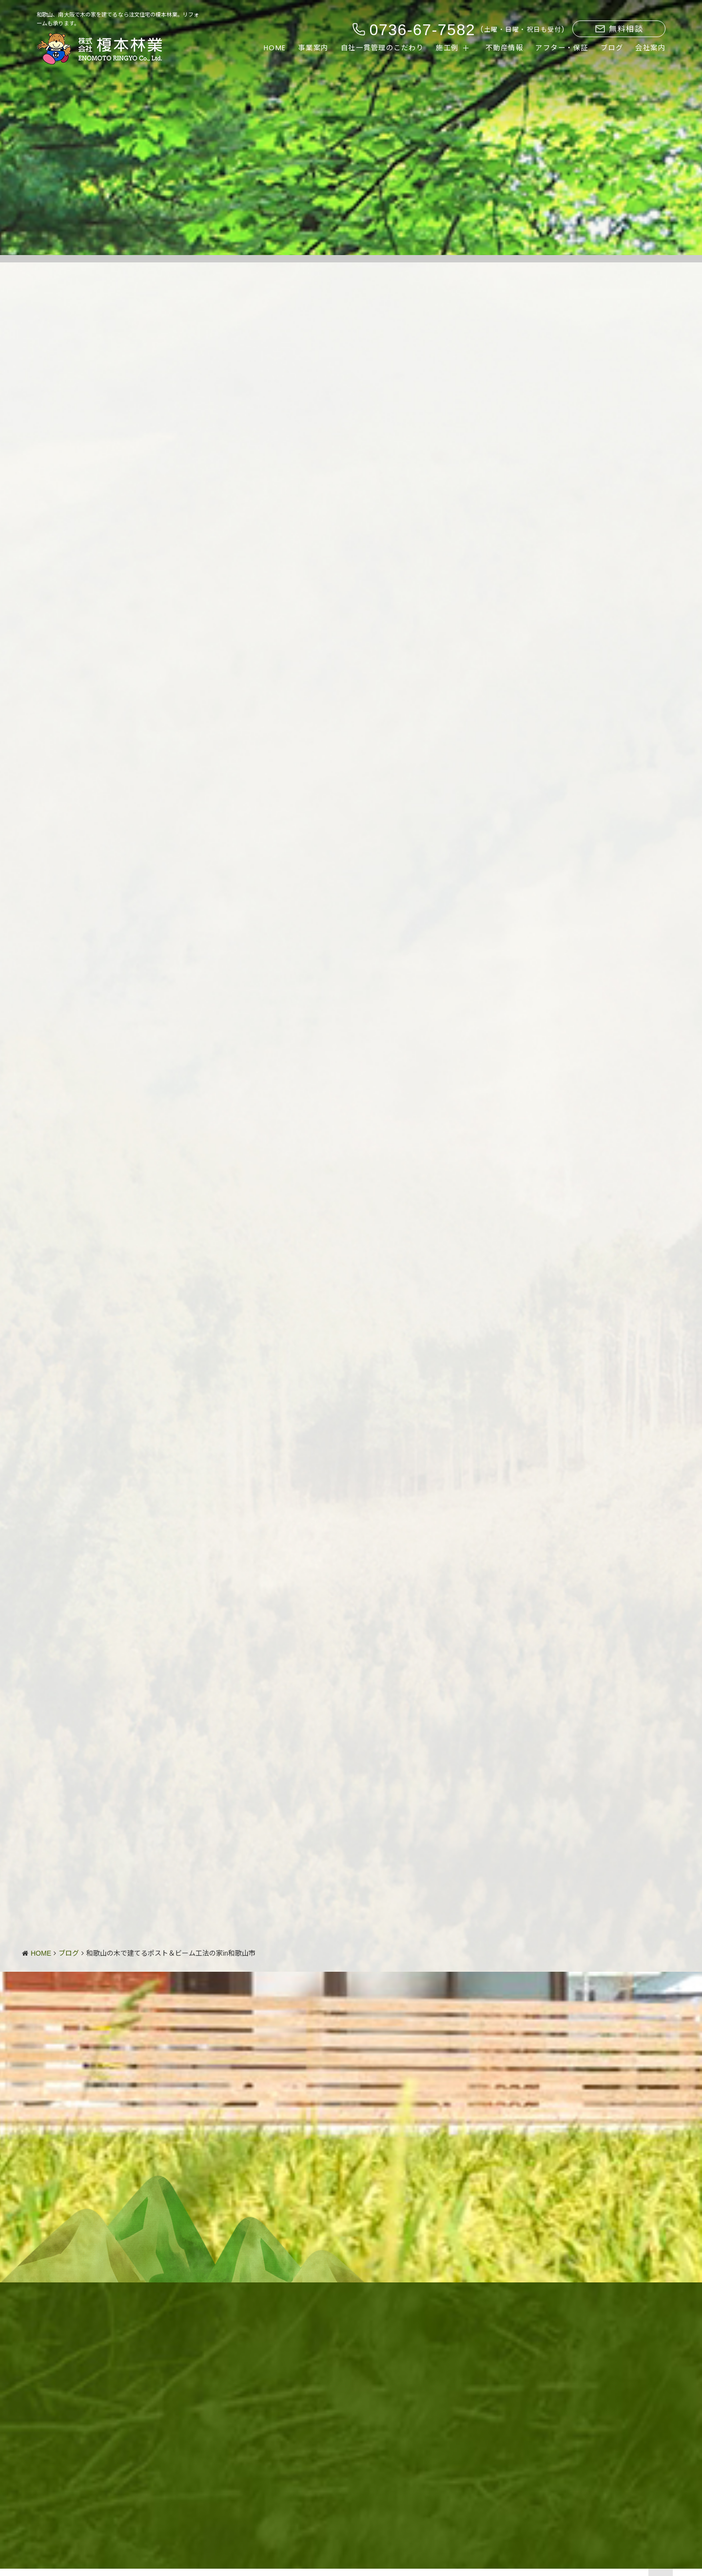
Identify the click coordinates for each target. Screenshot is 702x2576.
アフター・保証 (561, 48)
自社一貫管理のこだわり (382, 48)
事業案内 (313, 48)
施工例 (447, 48)
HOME (275, 48)
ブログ (612, 48)
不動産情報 (505, 48)
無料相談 (619, 29)
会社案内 (650, 48)
